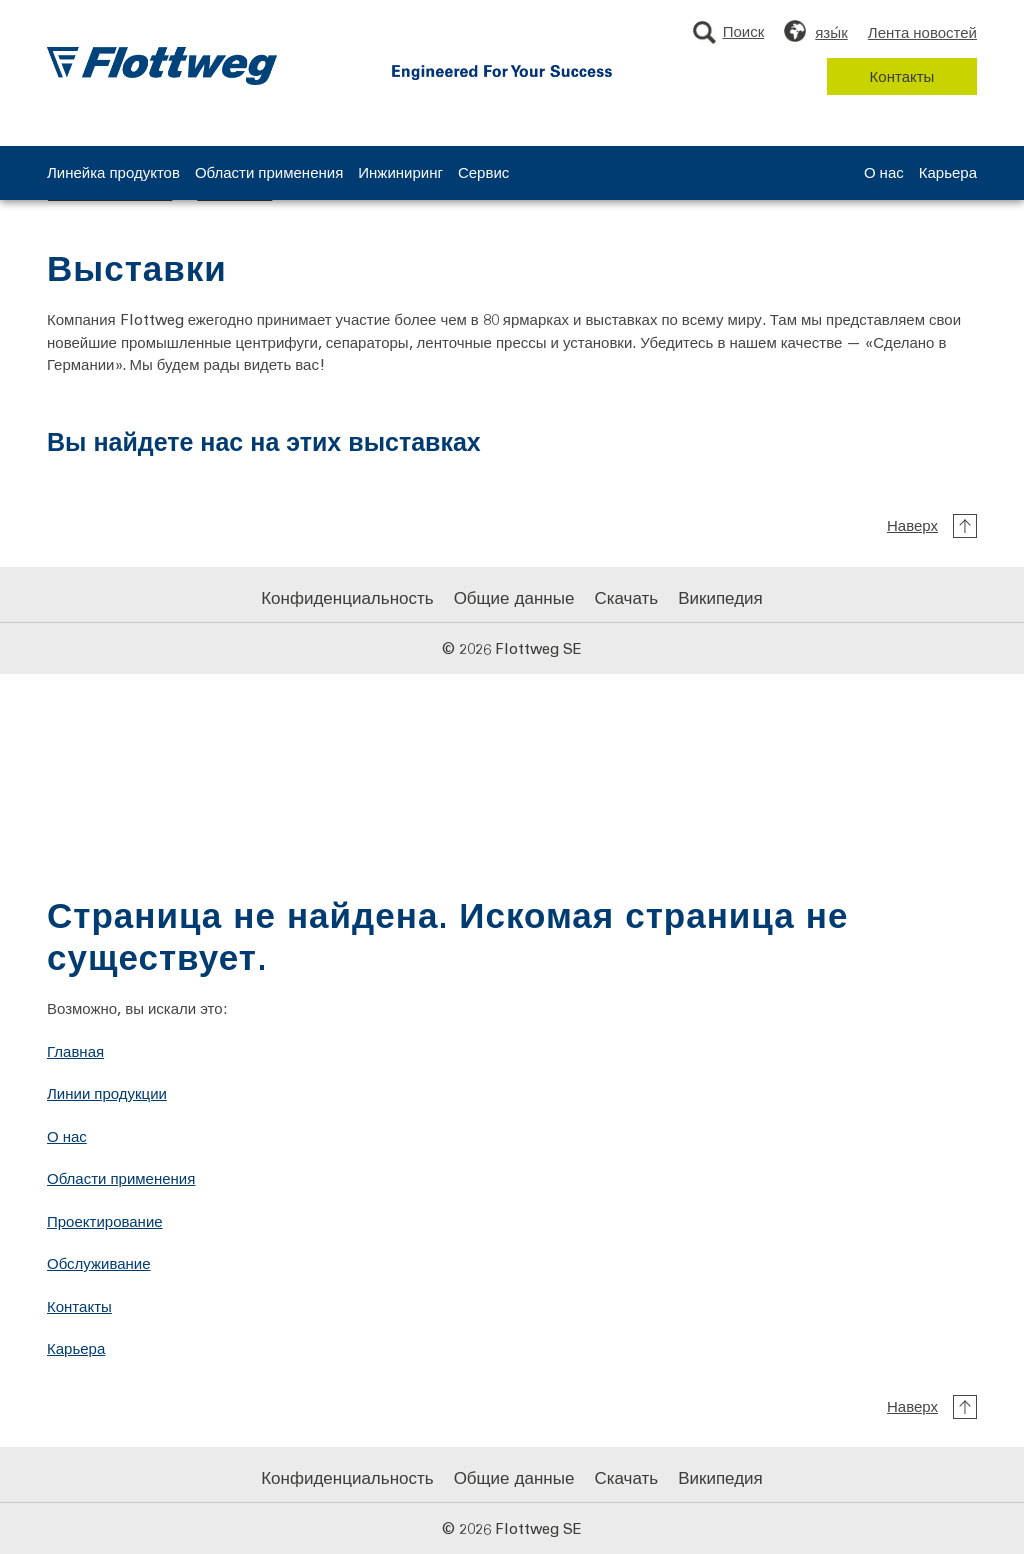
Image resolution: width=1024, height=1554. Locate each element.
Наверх (912, 525)
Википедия (720, 597)
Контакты (902, 76)
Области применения (269, 173)
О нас (884, 173)
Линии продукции (107, 1093)
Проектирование (105, 1221)
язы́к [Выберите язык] (831, 32)
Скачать (626, 597)
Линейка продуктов (113, 173)
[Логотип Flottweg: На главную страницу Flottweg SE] (162, 66)
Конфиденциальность (347, 597)
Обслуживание (99, 1263)
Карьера (948, 173)
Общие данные (514, 597)
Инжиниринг (400, 173)
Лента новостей (922, 32)
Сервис (483, 173)
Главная (75, 1051)
